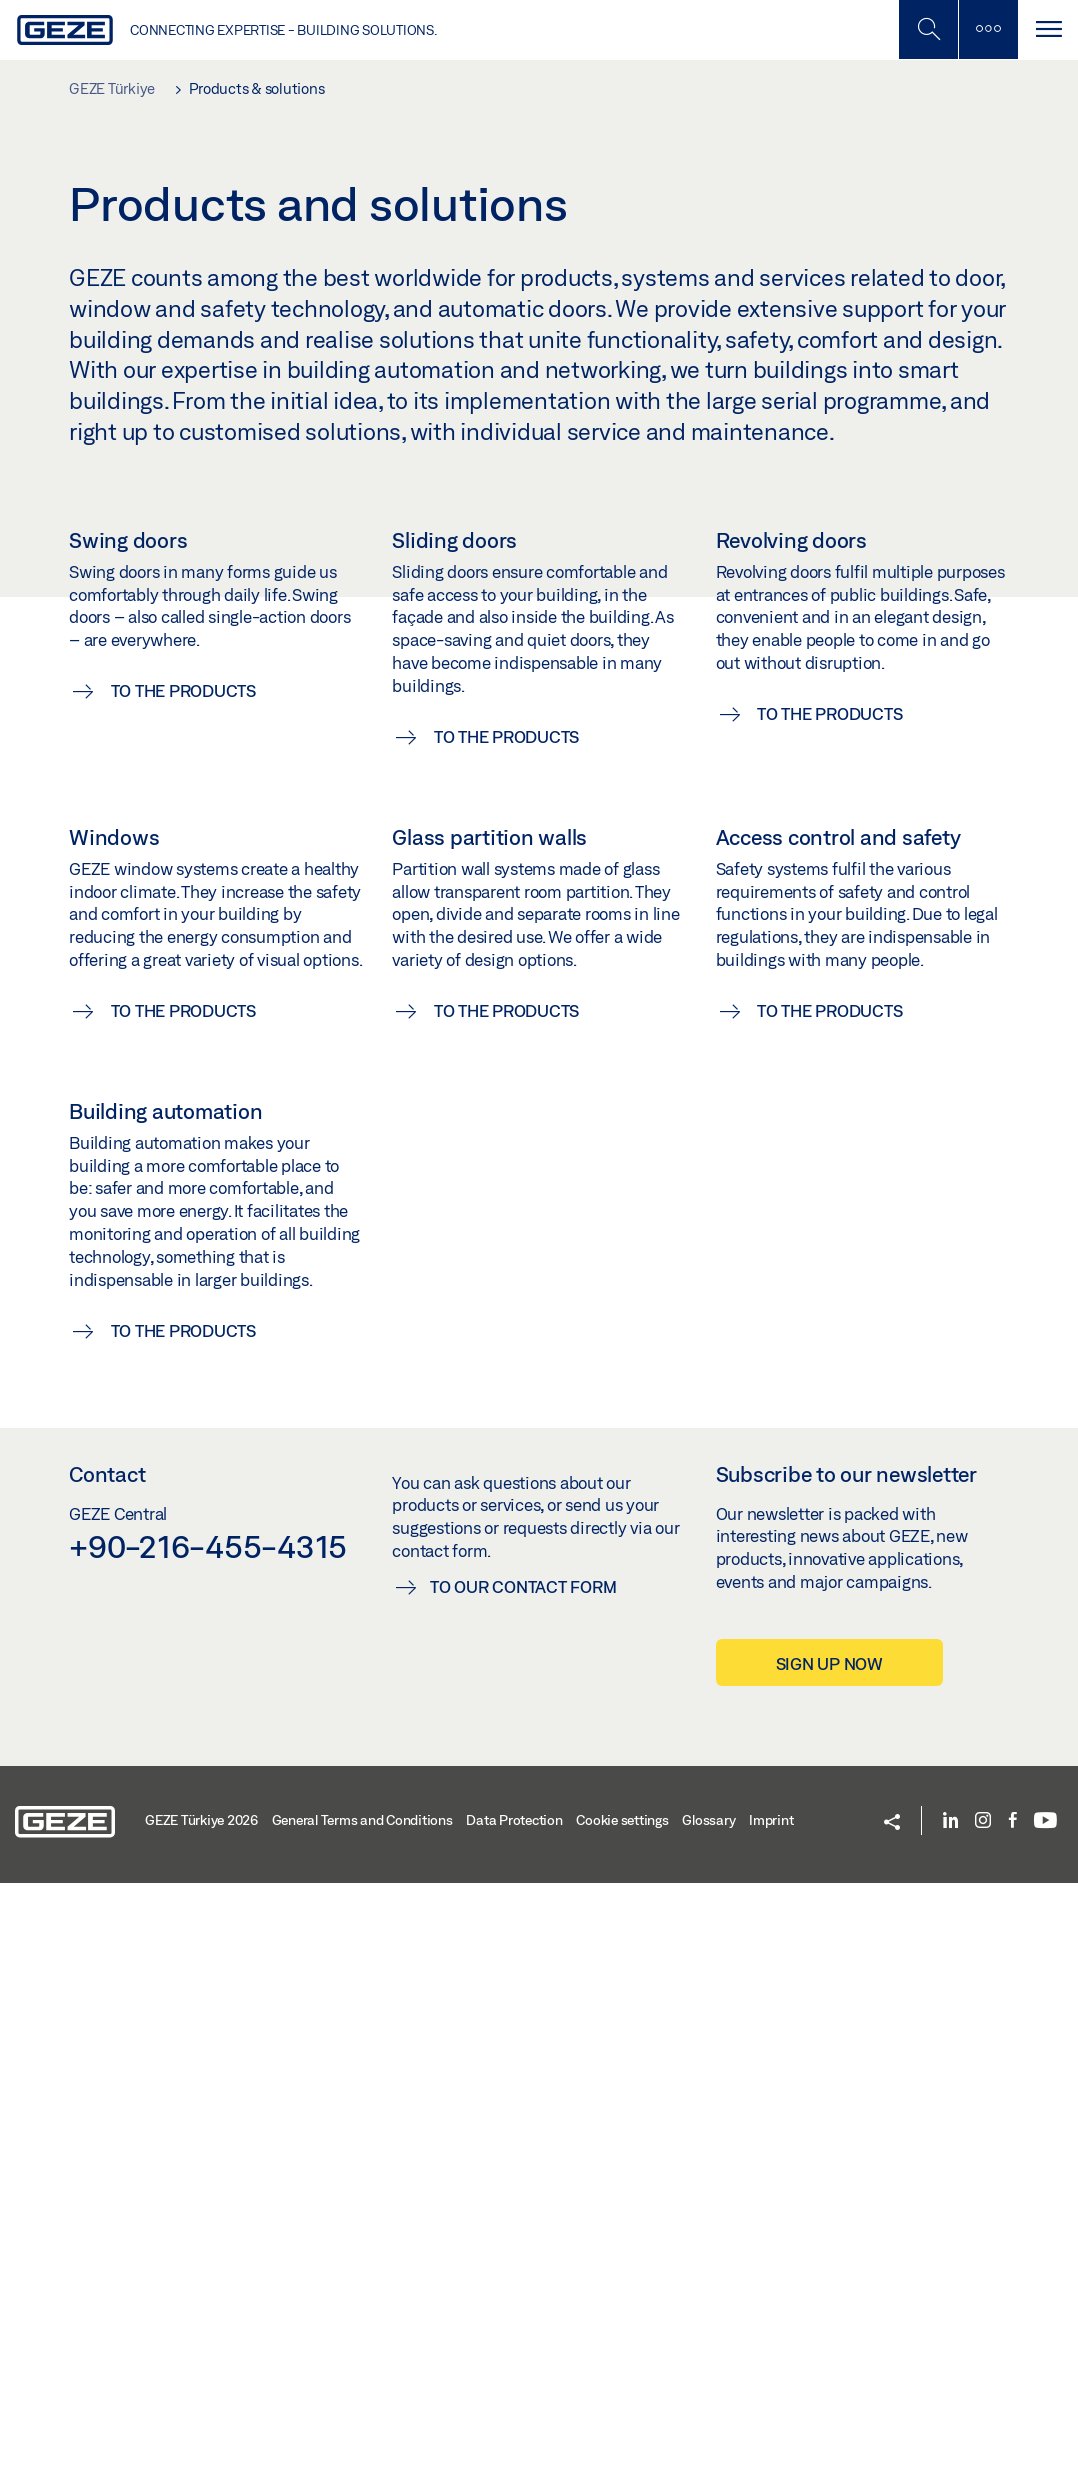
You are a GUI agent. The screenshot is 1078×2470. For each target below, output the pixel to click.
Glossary (708, 2407)
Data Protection (514, 2407)
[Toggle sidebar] (988, 29)
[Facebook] (1013, 2408)
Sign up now (829, 2250)
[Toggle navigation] (1048, 29)
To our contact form (523, 2173)
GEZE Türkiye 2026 (201, 2407)
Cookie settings (622, 2407)
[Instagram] (983, 2408)
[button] (892, 2409)
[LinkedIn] (950, 2408)
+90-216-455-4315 (208, 2133)
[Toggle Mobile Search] (928, 29)
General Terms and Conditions (362, 2407)
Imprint (771, 2407)
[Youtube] (1045, 2408)
